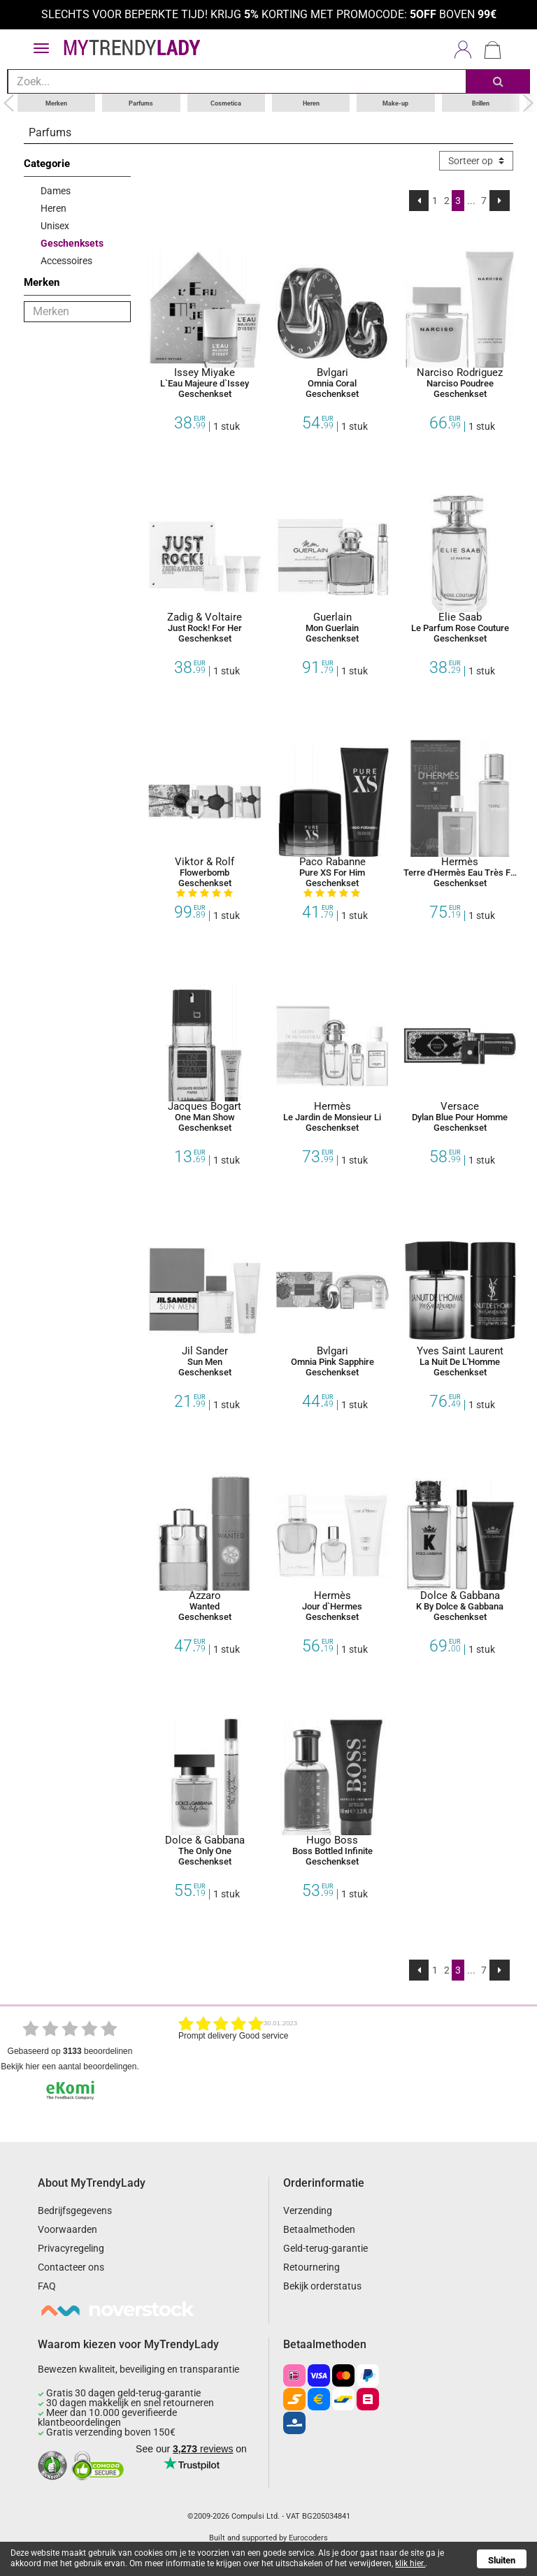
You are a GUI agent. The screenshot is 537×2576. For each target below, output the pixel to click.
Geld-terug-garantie (325, 2248)
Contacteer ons (71, 2267)
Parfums (141, 102)
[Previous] (419, 199)
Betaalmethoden (319, 2229)
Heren (311, 102)
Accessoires (66, 260)
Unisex (55, 225)
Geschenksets (72, 242)
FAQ (47, 2286)
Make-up (395, 102)
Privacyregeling (71, 2248)
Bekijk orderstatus (322, 2286)
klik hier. (410, 2563)
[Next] (499, 199)
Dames (56, 190)
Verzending (307, 2210)
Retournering (311, 2267)
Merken (56, 102)
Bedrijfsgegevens (75, 2210)
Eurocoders (308, 2537)
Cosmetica (225, 102)
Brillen (480, 102)
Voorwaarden (67, 2229)
